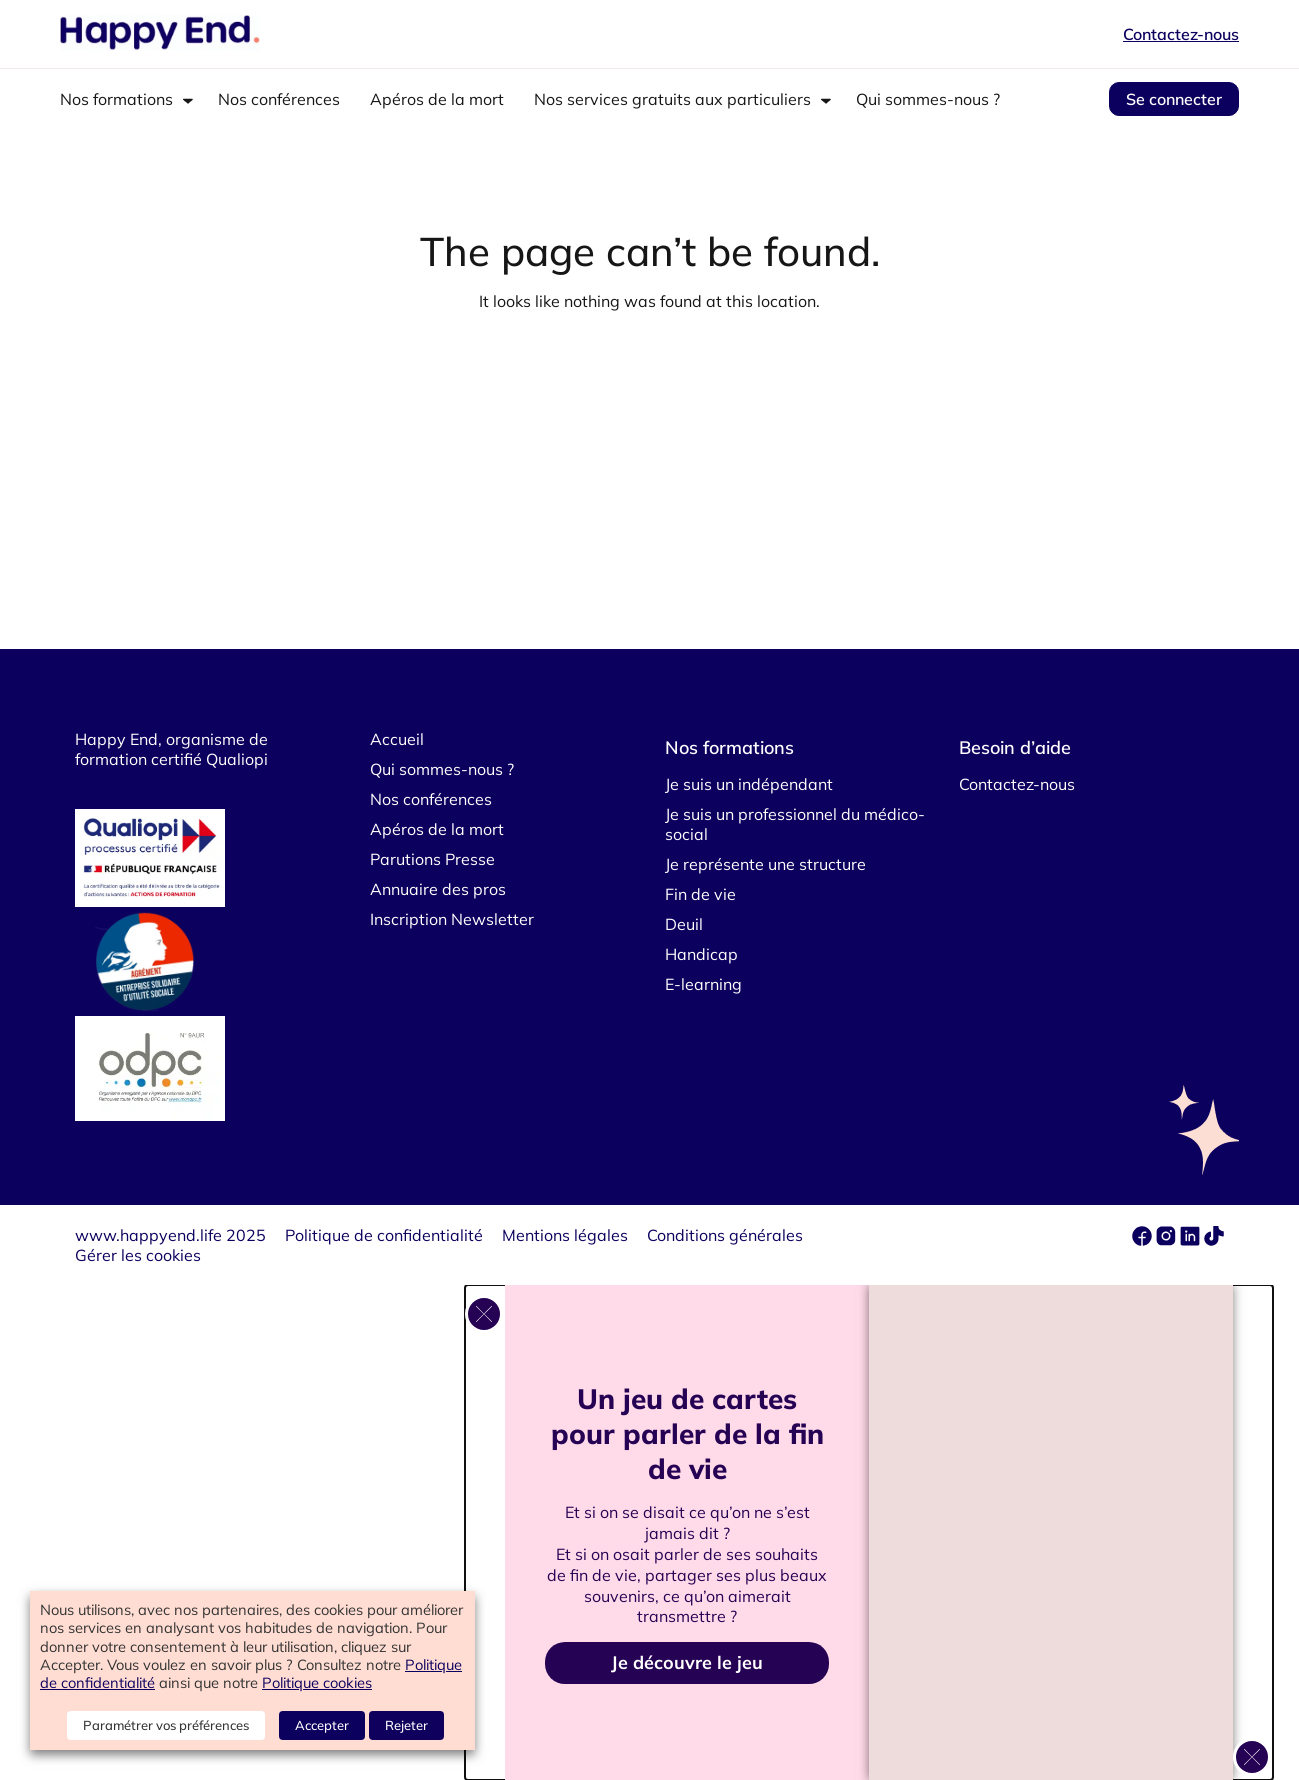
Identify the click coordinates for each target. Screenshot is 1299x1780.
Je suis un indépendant (749, 784)
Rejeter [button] (406, 1725)
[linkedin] (1190, 1240)
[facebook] (1144, 1240)
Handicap (701, 954)
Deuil (684, 924)
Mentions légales (565, 1235)
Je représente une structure (765, 864)
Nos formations (116, 99)
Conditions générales (725, 1235)
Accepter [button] (322, 1725)
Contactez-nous (1181, 34)
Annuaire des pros (438, 889)
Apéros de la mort (437, 99)
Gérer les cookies (138, 1255)
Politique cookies (317, 1682)
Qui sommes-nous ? (928, 99)
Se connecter (1174, 99)
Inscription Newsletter (452, 919)
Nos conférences (279, 99)
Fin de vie (700, 894)
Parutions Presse (432, 859)
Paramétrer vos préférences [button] (166, 1725)
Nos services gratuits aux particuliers (672, 99)
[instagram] (1168, 1240)
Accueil (397, 739)
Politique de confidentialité (384, 1235)
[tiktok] (1214, 1240)
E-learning (703, 984)
